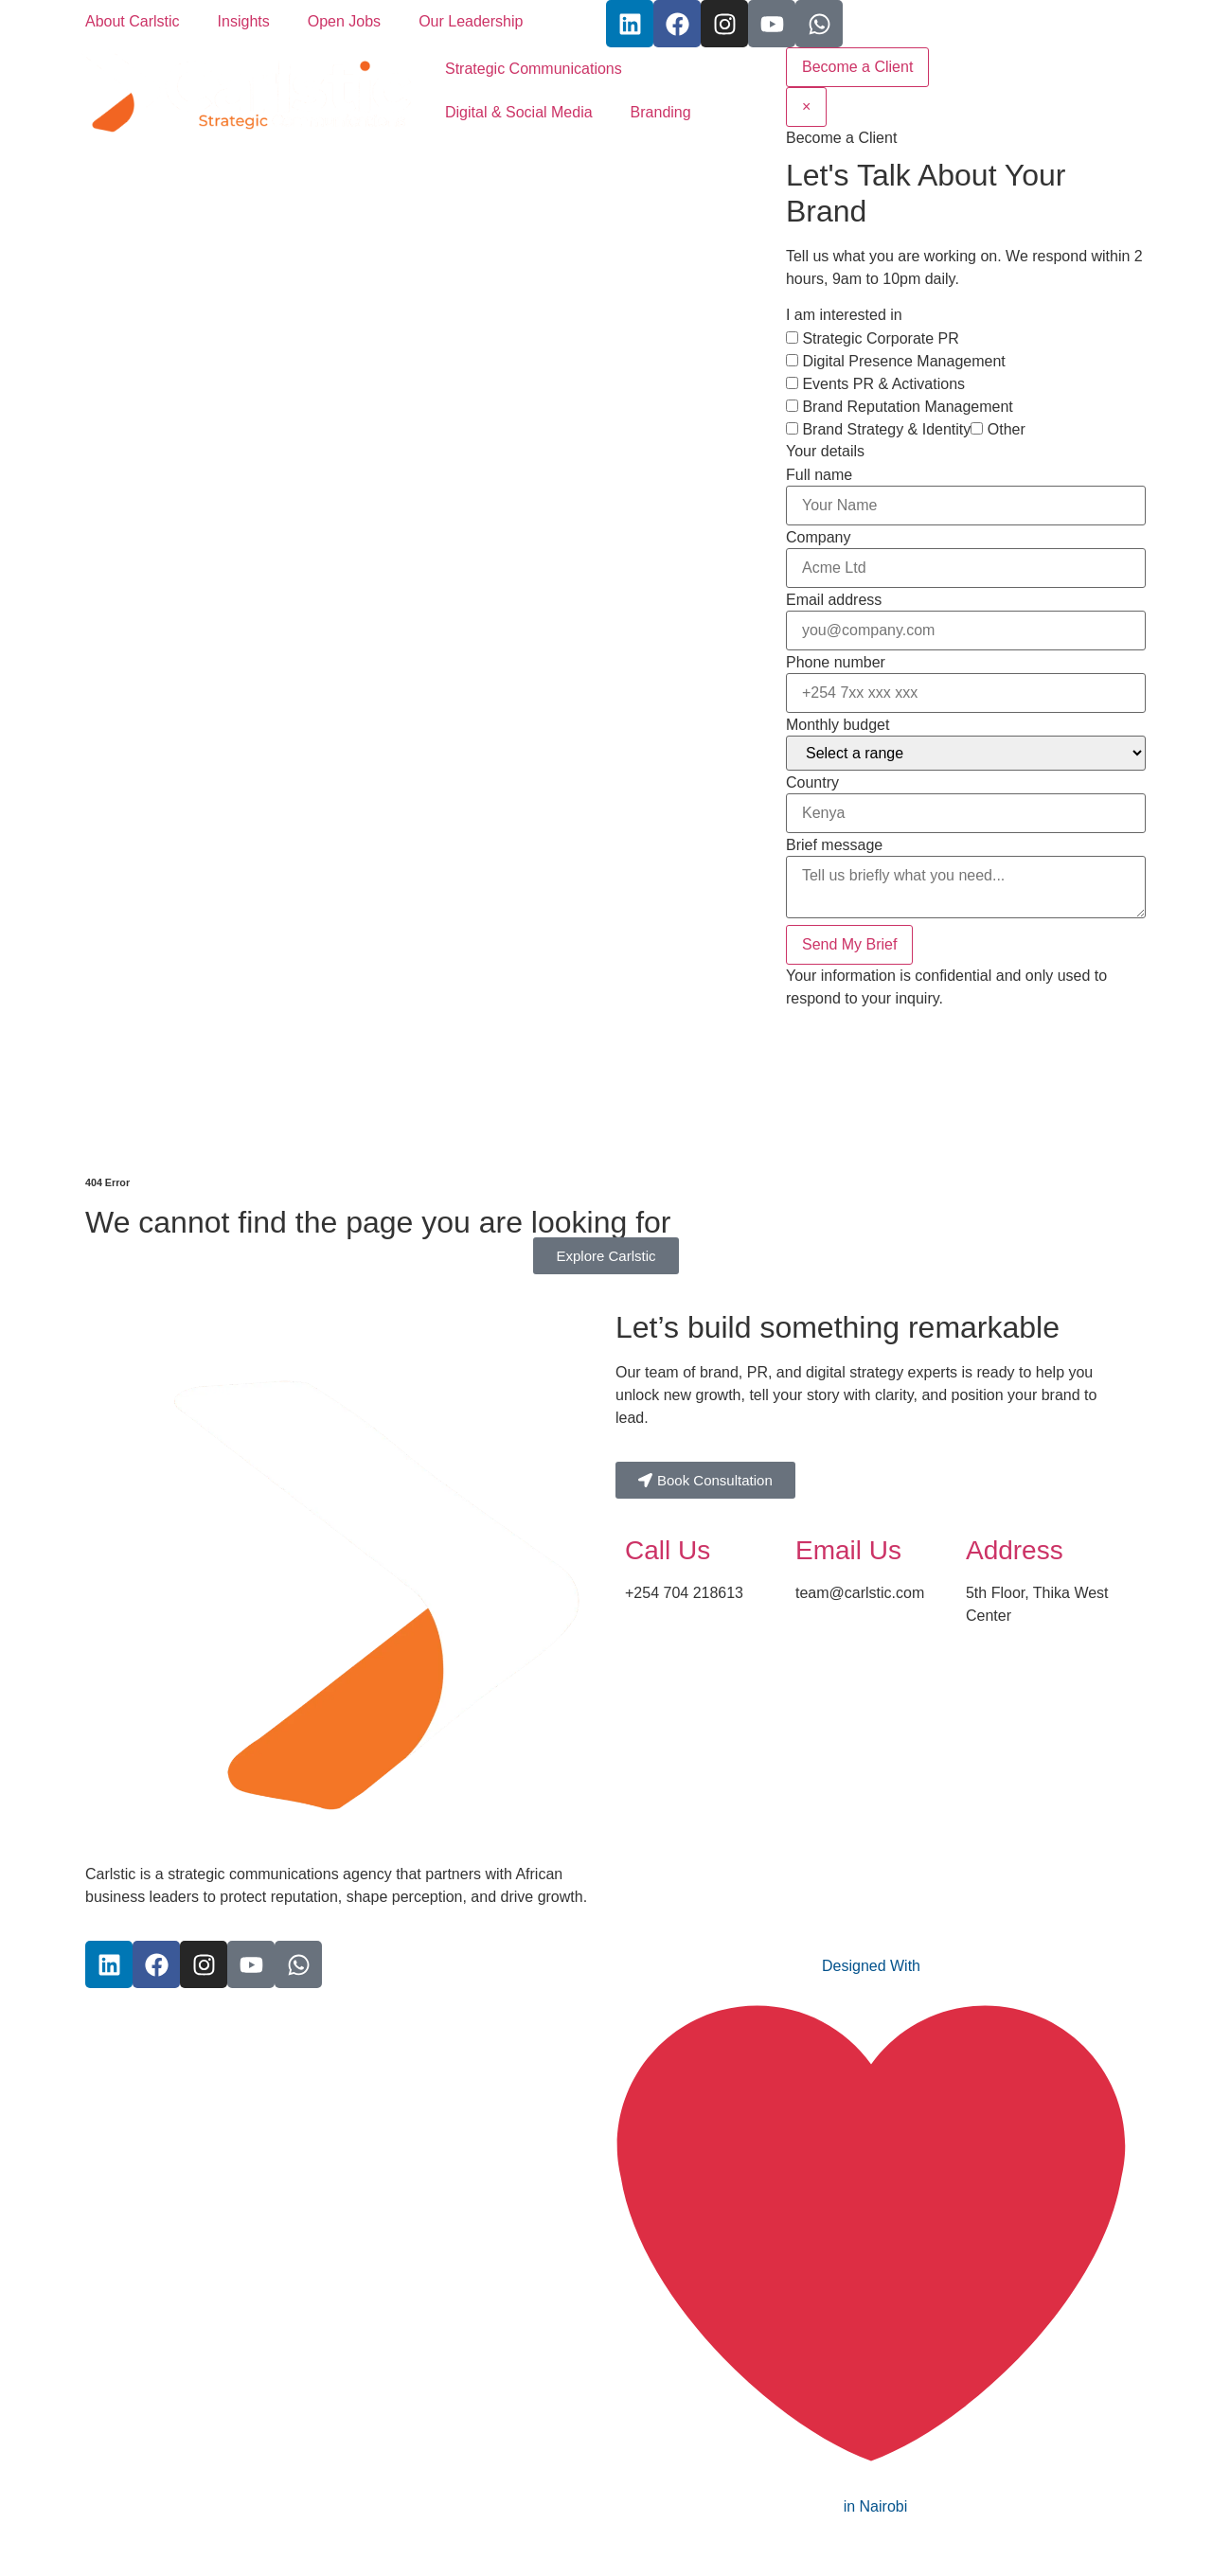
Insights (244, 21)
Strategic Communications (533, 69)
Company (818, 537)
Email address (834, 600)
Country (812, 783)
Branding (661, 112)
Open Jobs (344, 21)
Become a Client (857, 67)
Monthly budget (837, 725)
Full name (819, 475)
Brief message (834, 845)
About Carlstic (132, 21)
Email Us (848, 1550)
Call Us (667, 1550)
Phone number (835, 662)
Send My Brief (849, 944)
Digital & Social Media (519, 112)
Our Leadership (471, 21)
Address (1014, 1550)
